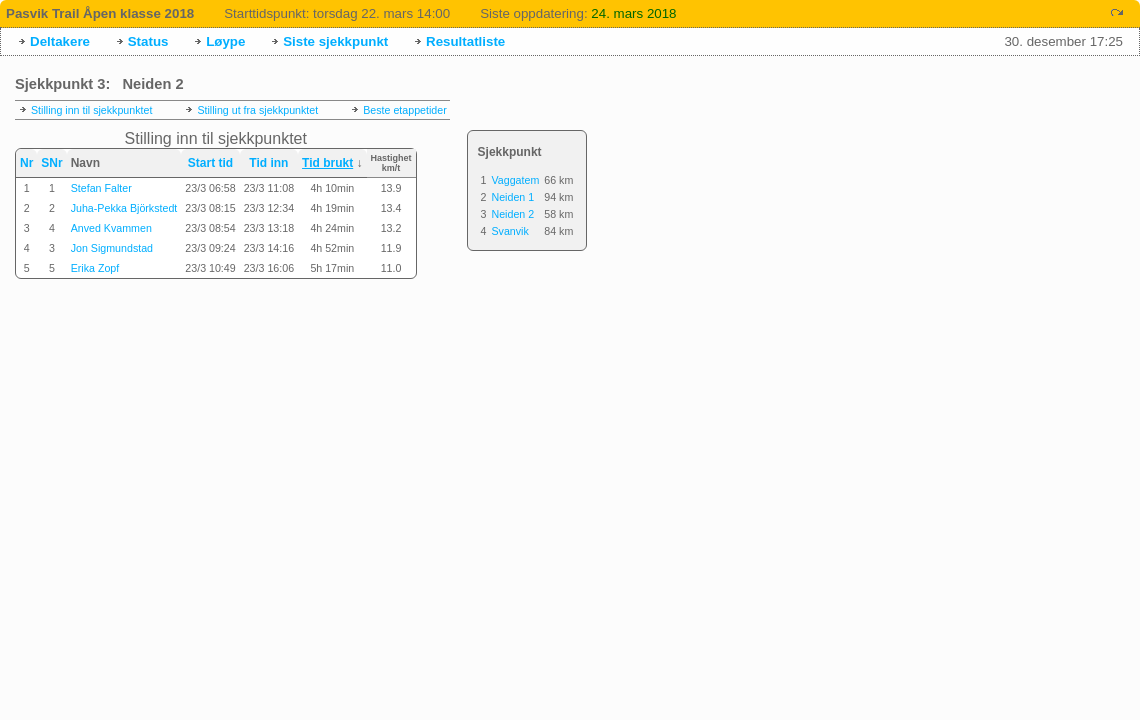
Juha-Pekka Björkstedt (124, 208)
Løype (225, 41)
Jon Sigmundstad (112, 248)
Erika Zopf (95, 268)
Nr (26, 163)
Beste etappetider (405, 110)
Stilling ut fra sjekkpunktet (257, 110)
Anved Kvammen (111, 228)
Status (148, 41)
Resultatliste (465, 41)
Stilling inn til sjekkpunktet (91, 110)
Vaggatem (515, 180)
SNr (51, 163)
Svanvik (509, 231)
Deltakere (60, 41)
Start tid (210, 163)
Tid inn (268, 163)
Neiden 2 (512, 214)
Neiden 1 (512, 197)
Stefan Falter (101, 188)
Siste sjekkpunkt (335, 41)
